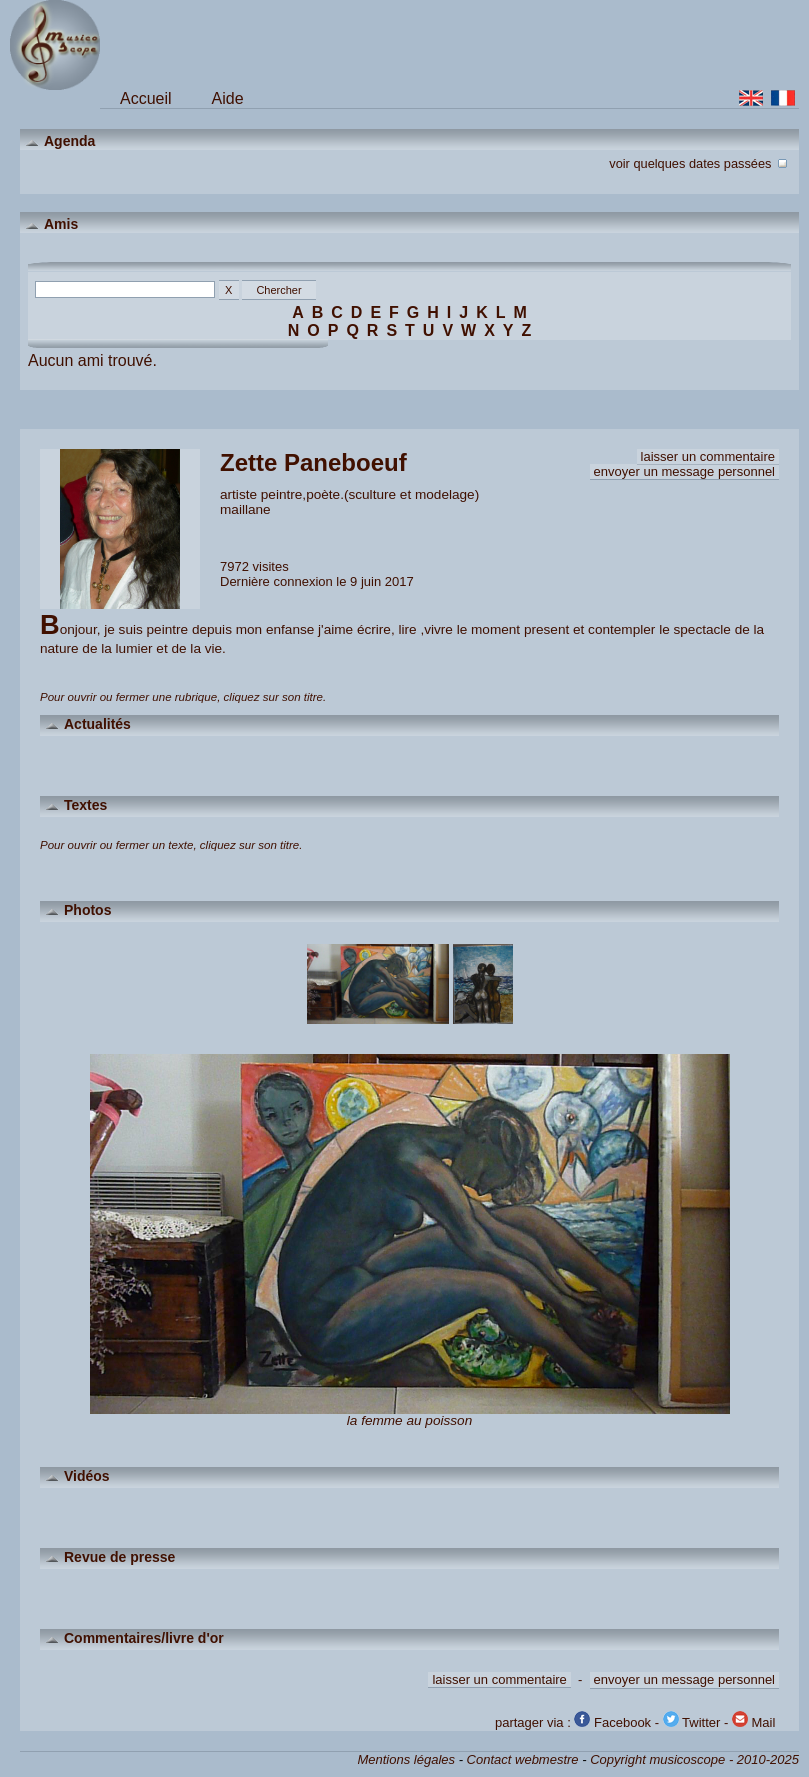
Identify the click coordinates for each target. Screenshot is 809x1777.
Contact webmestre (523, 1759)
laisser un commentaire (708, 456)
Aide (228, 98)
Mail (753, 1722)
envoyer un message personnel (684, 471)
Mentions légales (406, 1759)
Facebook (612, 1722)
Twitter (692, 1722)
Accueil (146, 98)
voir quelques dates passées (700, 161)
